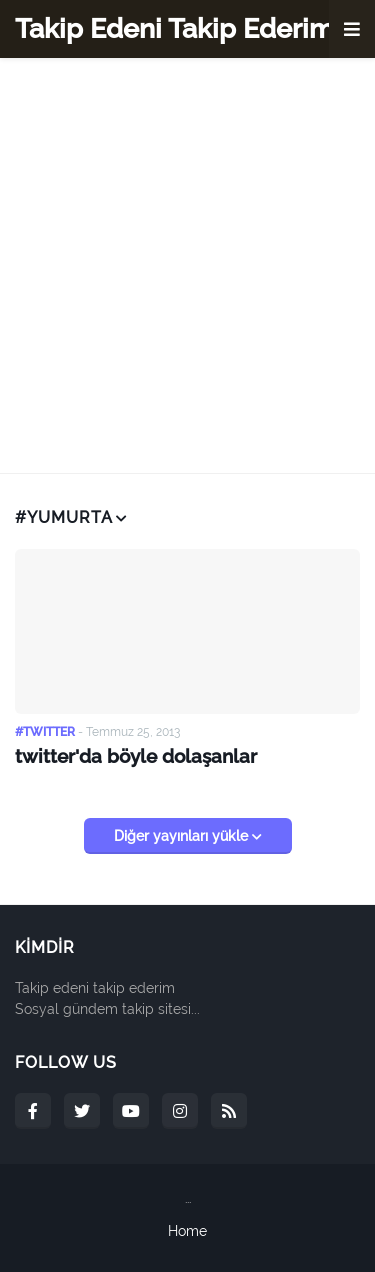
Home (187, 1231)
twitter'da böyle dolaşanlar (136, 756)
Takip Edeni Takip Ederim (174, 28)
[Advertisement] (187, 265)
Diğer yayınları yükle (183, 836)
